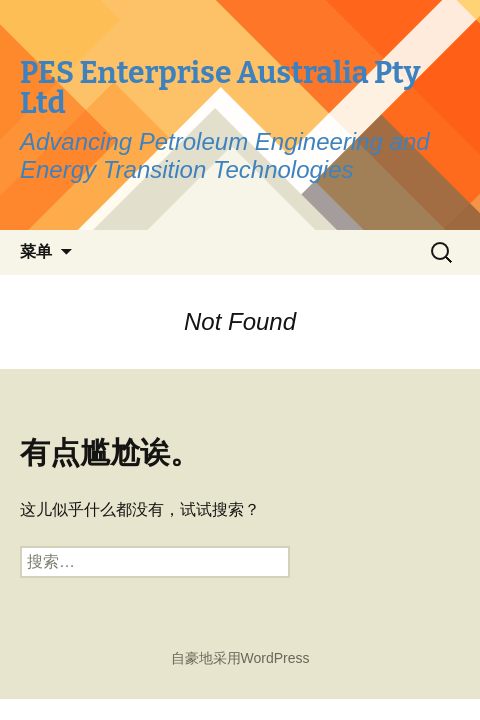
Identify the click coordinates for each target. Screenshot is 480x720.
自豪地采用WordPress (240, 658)
